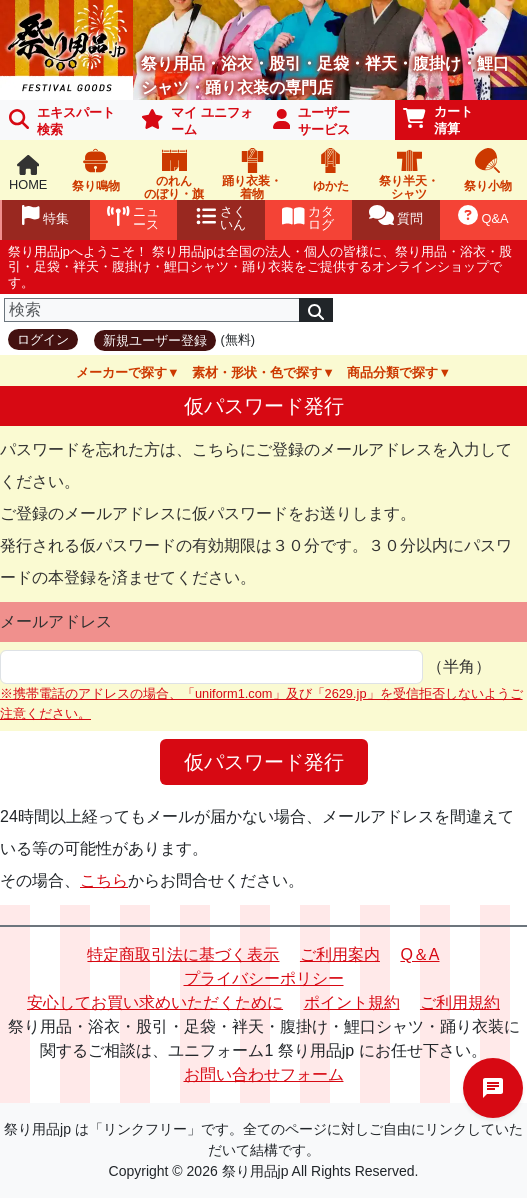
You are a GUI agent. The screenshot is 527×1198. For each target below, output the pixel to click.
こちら (104, 880)
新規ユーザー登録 (155, 340)
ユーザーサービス (312, 121)
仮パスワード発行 (264, 762)
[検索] (152, 310)
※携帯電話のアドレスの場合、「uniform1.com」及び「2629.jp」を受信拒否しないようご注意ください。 (261, 703)
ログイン (43, 339)
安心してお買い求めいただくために (155, 1002)
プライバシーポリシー (264, 978)
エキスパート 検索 (62, 121)
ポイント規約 (352, 1002)
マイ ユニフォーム (197, 121)
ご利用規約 (460, 1002)
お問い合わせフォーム (264, 1074)
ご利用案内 (340, 954)
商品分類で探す (392, 372)
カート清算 (438, 120)
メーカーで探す (121, 372)
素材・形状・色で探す (257, 372)
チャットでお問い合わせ (493, 1088)
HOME (28, 173)
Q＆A (419, 954)
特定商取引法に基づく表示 (183, 954)
